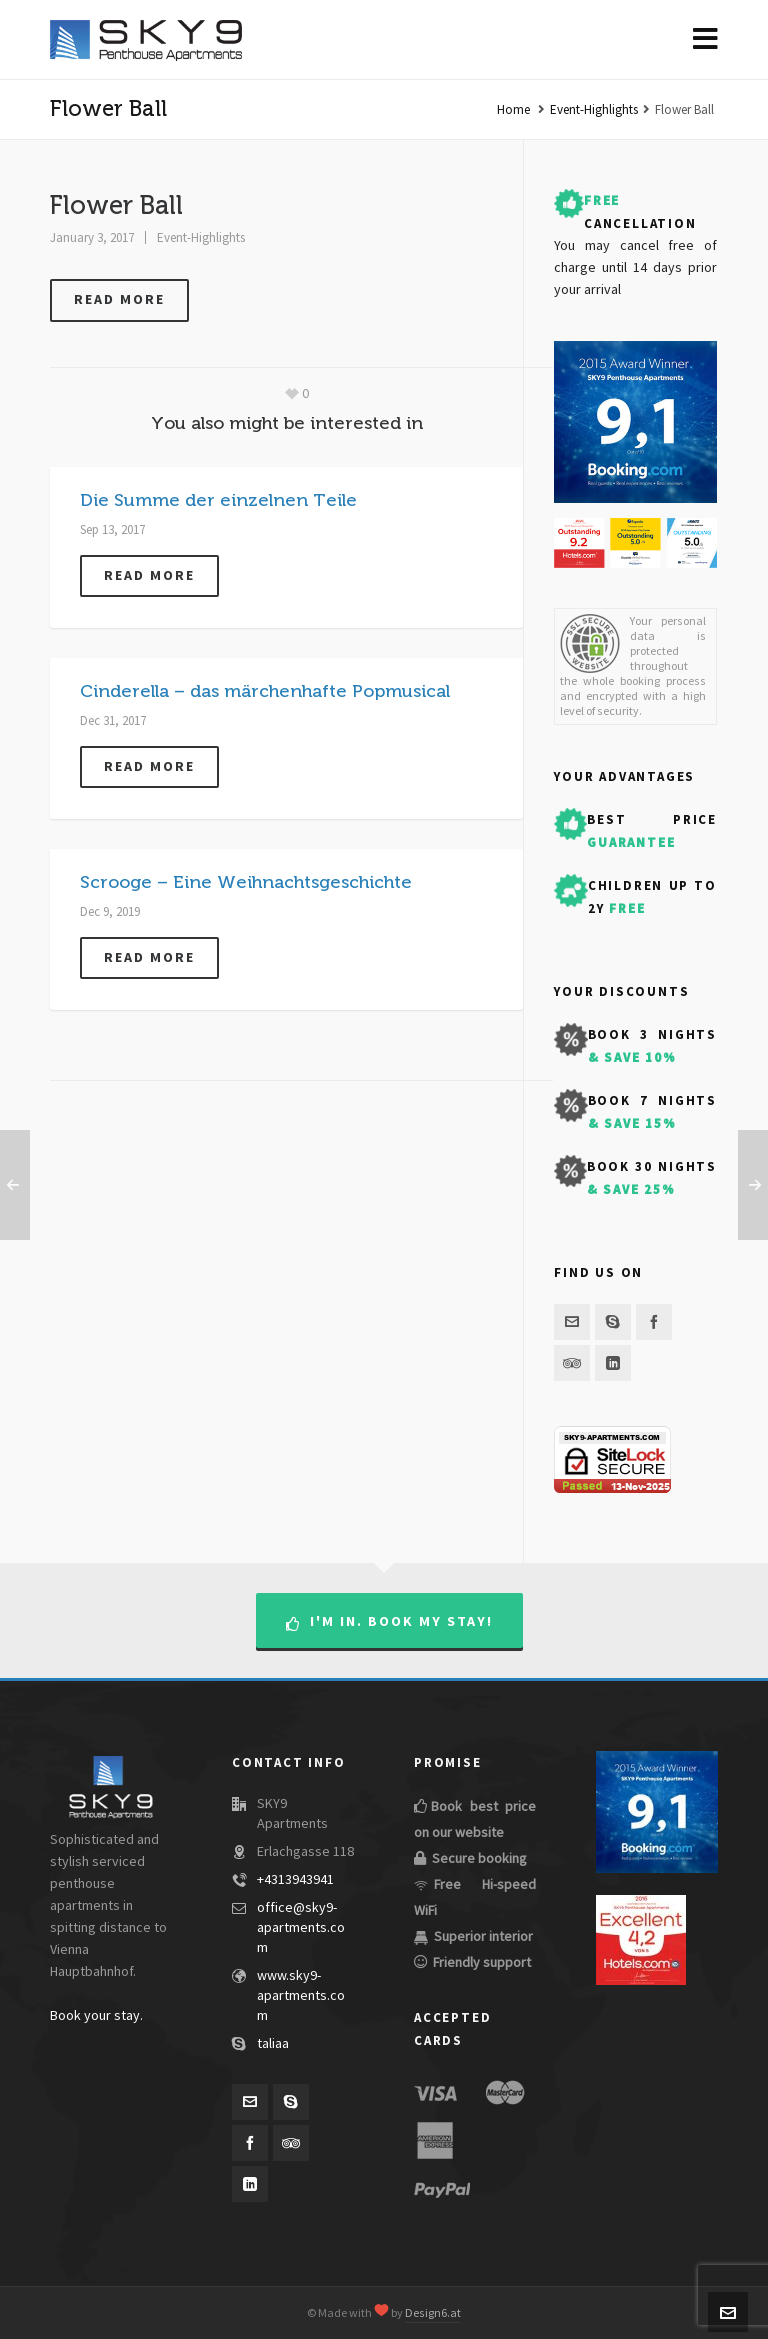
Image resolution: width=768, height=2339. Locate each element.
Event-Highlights (594, 110)
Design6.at (433, 2313)
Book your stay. (96, 2016)
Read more (119, 299)
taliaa (273, 2044)
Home (513, 110)
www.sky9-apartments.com (301, 1996)
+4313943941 (295, 1880)
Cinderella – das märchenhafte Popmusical (265, 691)
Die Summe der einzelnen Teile (218, 500)
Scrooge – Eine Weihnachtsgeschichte (246, 882)
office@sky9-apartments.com (301, 1928)
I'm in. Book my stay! (389, 1622)
